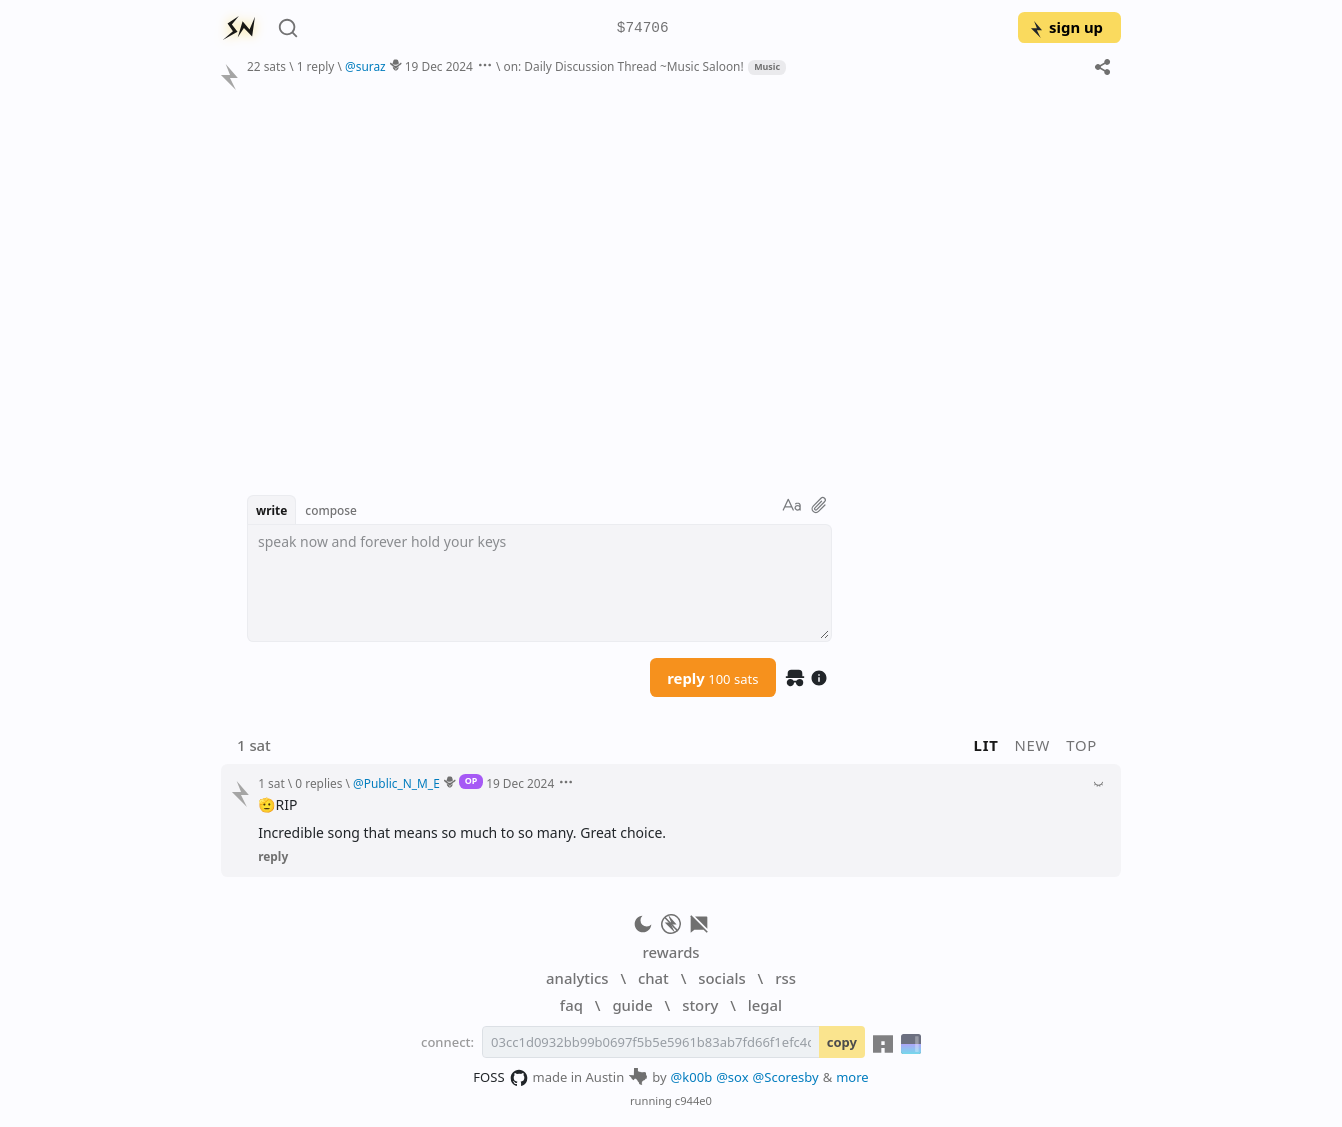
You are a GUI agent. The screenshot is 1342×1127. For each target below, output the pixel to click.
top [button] (1081, 745)
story (700, 1005)
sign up (1065, 27)
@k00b (692, 1077)
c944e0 (693, 1100)
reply (712, 678)
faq (571, 1005)
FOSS (500, 1078)
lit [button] (986, 745)
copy (842, 1042)
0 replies (318, 783)
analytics (577, 978)
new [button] (1033, 745)
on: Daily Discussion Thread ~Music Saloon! (623, 66)
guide (632, 1005)
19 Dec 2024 (439, 66)
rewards (670, 952)
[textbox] (539, 583)
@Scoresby (786, 1077)
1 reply (316, 66)
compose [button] (331, 510)
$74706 (643, 28)
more (852, 1077)
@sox (732, 1077)
